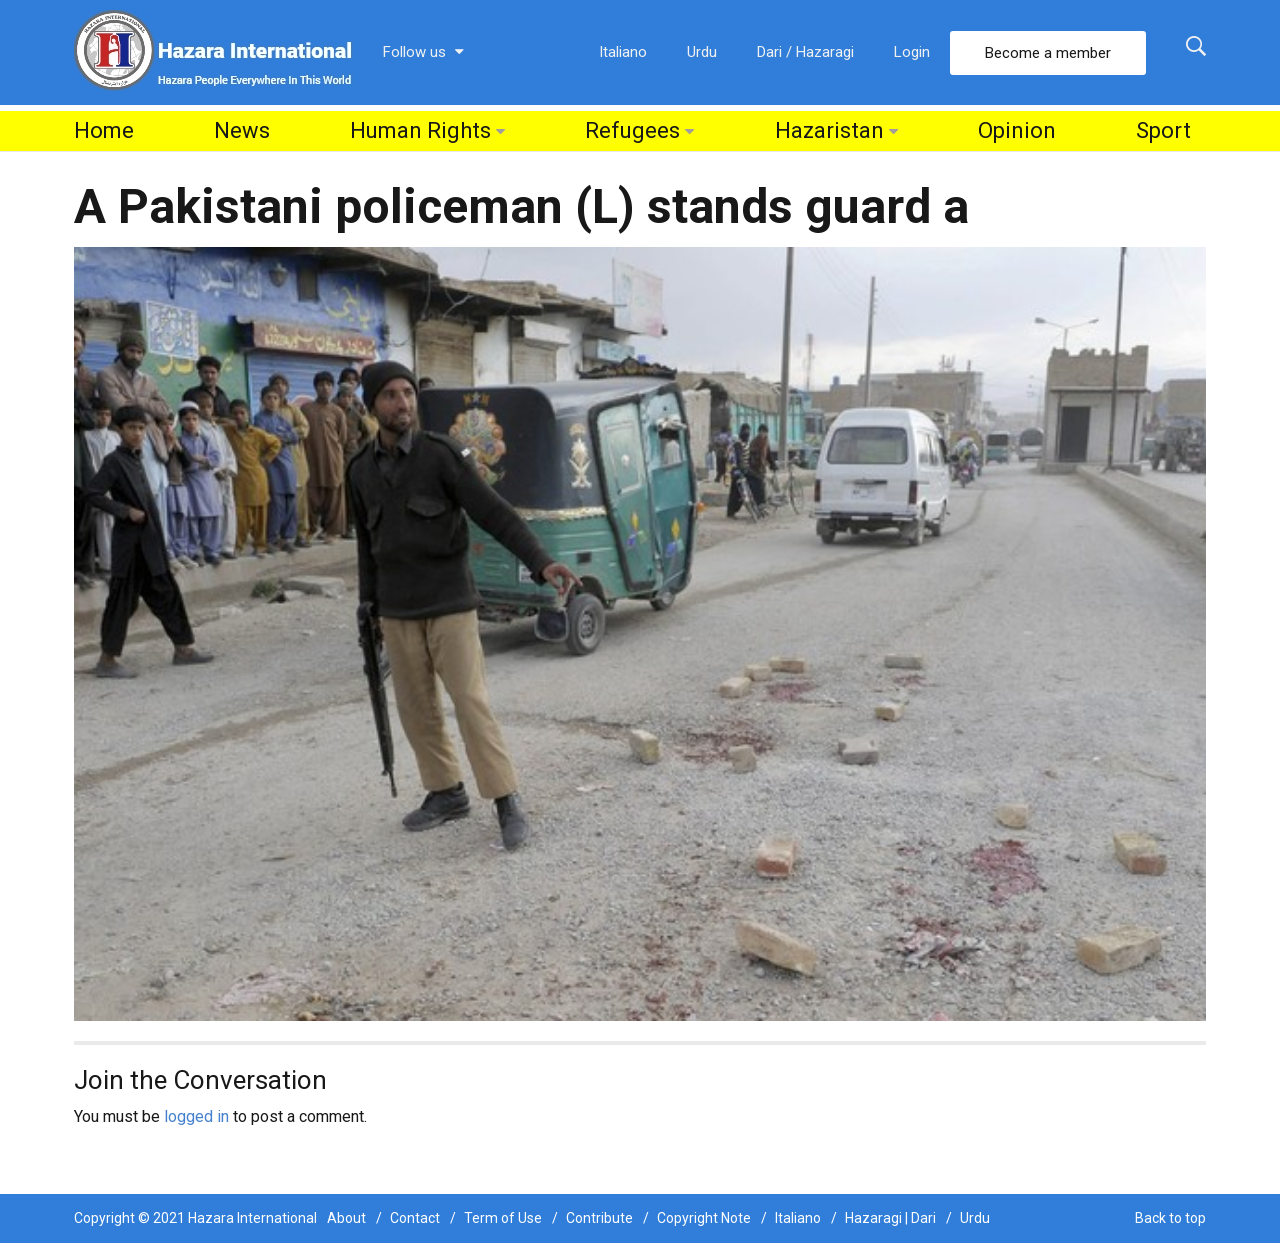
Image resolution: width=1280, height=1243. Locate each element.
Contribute (599, 1218)
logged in (196, 1116)
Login (912, 52)
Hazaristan (829, 130)
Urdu (702, 52)
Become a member (1048, 53)
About (346, 1218)
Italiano (623, 52)
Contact (415, 1218)
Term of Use (503, 1218)
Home (104, 130)
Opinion (1017, 130)
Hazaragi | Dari (890, 1218)
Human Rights (420, 130)
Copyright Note (704, 1218)
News (242, 130)
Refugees (632, 130)
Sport (1163, 130)
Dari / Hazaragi (805, 52)
